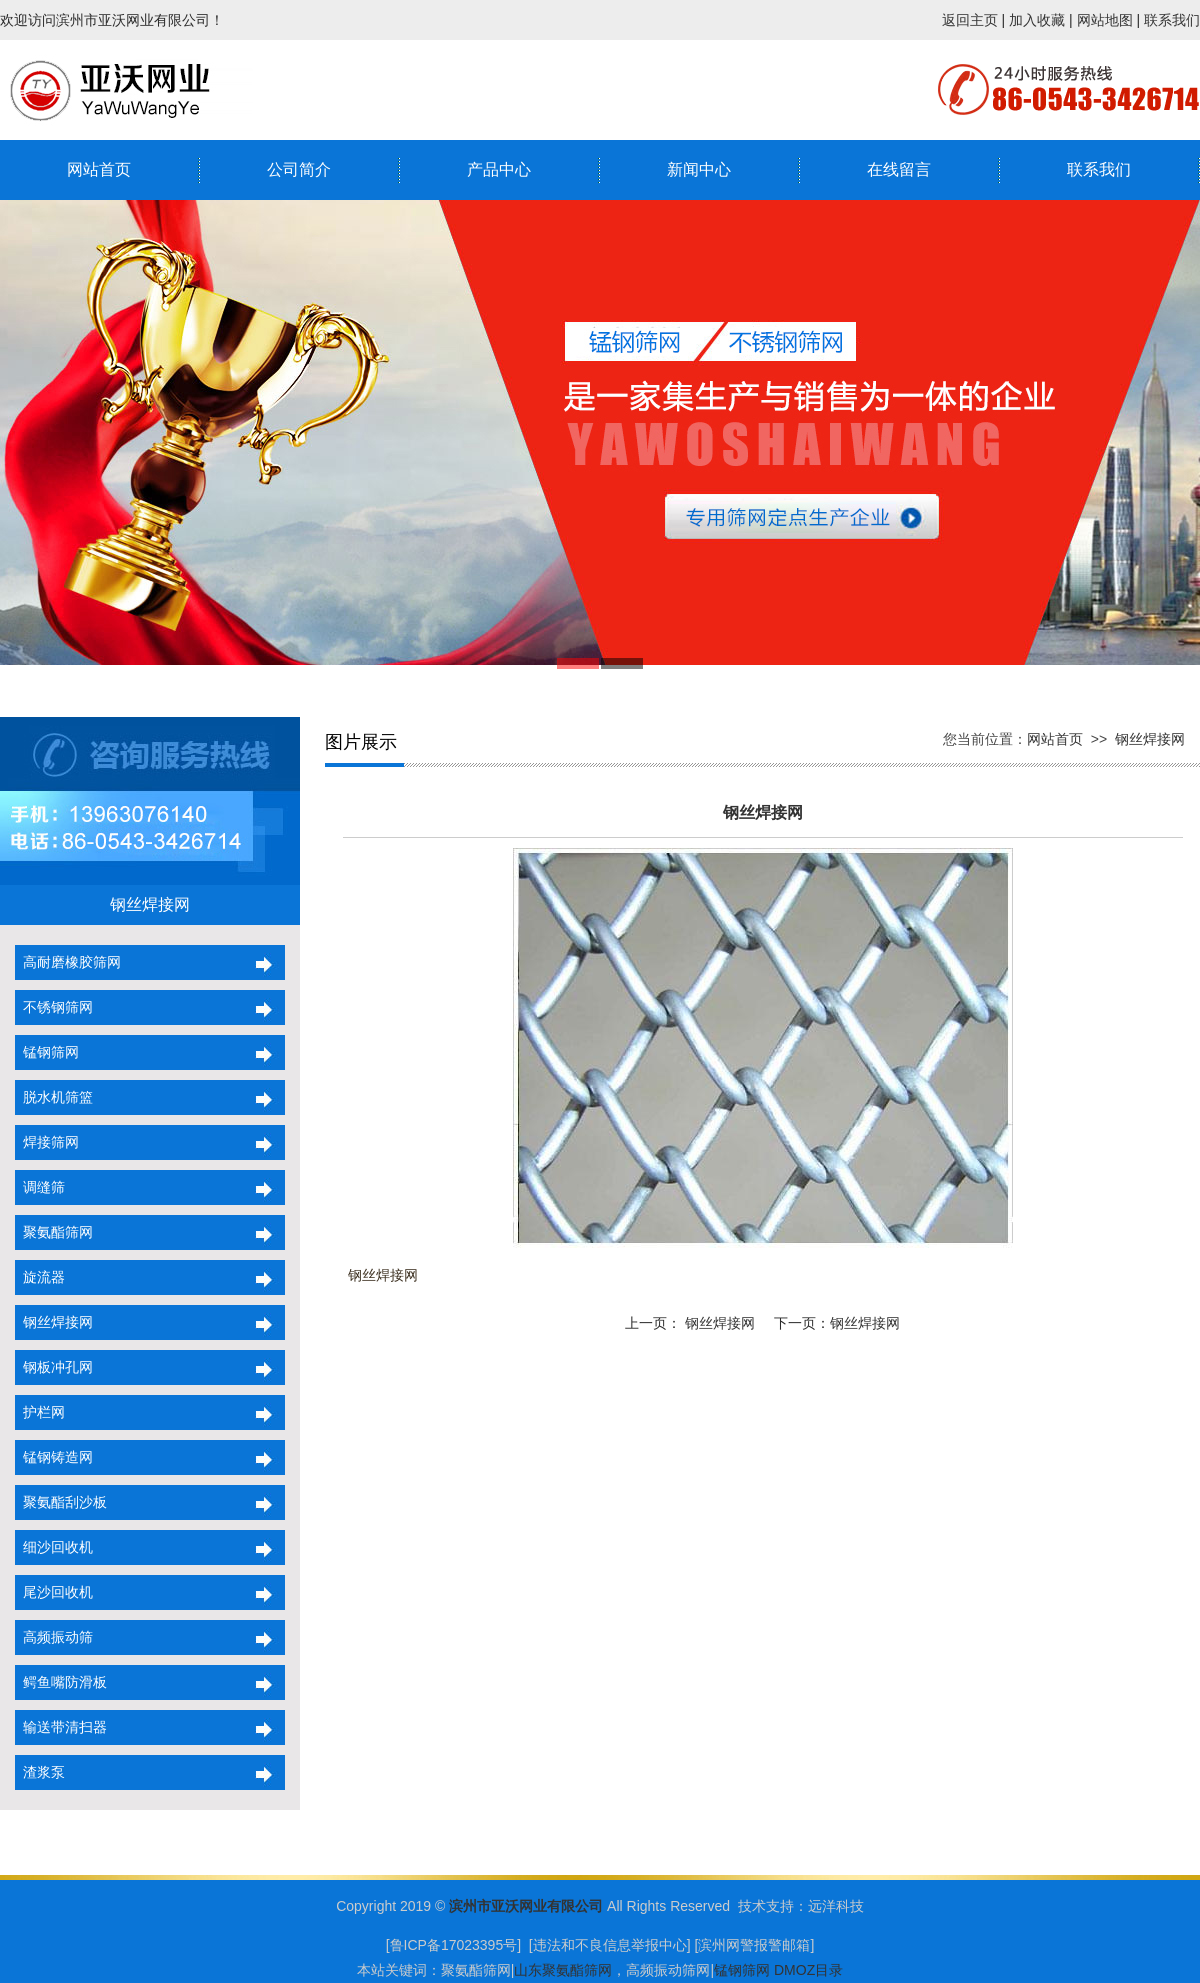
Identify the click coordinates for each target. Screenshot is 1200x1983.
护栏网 (40, 1412)
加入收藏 (1037, 20)
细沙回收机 (54, 1547)
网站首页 (99, 169)
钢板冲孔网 (54, 1367)
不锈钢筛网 (54, 1007)
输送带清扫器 (61, 1727)
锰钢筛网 (47, 1052)
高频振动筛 (54, 1637)
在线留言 (899, 169)
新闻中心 (699, 169)
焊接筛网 (47, 1142)
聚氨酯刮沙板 (61, 1502)
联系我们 (1172, 20)
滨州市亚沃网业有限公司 (526, 1906)
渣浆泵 (40, 1772)
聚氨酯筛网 (54, 1232)
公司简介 (299, 169)
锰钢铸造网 (54, 1457)
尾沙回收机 (54, 1592)
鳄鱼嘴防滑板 (61, 1682)
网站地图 (1105, 20)
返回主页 (970, 20)
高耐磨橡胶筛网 (68, 962)
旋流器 (40, 1277)
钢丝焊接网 (54, 1322)
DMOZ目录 (808, 1970)
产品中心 (499, 169)
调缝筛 (40, 1187)
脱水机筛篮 (54, 1097)
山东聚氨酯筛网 (563, 1970)
